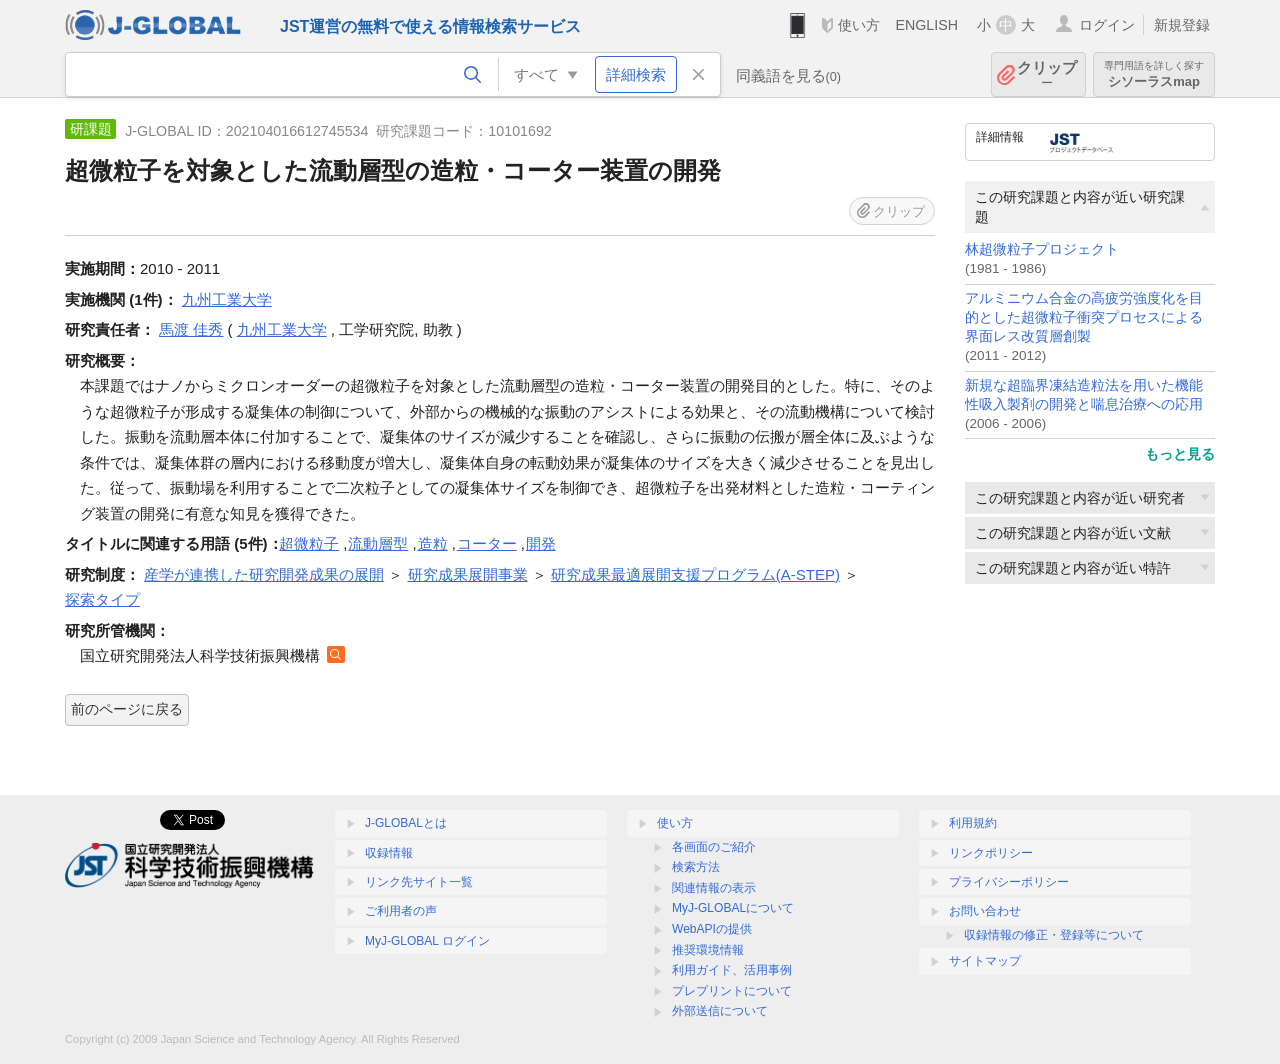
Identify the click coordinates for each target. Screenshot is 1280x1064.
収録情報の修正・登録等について (1054, 935)
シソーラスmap (1154, 74)
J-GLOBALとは (406, 823)
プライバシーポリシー (1009, 882)
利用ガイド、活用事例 (732, 970)
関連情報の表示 (714, 888)
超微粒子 (309, 543)
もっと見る (1180, 454)
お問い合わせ (985, 911)
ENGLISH (926, 25)
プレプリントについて (732, 991)
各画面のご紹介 (714, 847)
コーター (487, 543)
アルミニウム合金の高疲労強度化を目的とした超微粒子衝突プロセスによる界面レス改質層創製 (1084, 317)
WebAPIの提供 (712, 929)
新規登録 (1182, 25)
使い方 (859, 25)
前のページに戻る (127, 709)
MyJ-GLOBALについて (733, 908)
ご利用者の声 (401, 911)
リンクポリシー (991, 853)
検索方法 (696, 867)
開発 (541, 543)
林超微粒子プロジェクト (1042, 249)
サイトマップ (985, 961)
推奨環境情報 (708, 950)
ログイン (1107, 25)
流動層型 (378, 543)
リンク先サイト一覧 (419, 882)
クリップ (1047, 74)
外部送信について (720, 1011)
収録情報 (389, 853)
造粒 (433, 543)
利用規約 (973, 823)
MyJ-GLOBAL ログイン (427, 941)
